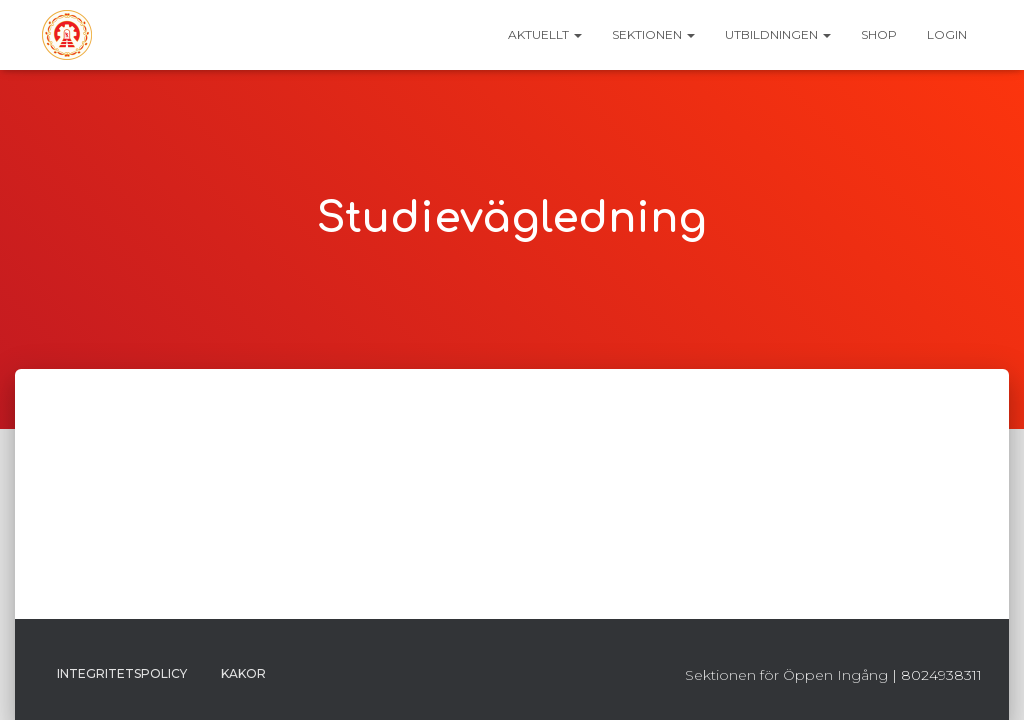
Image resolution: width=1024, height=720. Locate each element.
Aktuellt (545, 34)
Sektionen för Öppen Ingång (786, 675)
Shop (879, 34)
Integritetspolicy (122, 673)
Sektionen (653, 34)
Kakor (243, 673)
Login (947, 34)
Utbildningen (778, 34)
